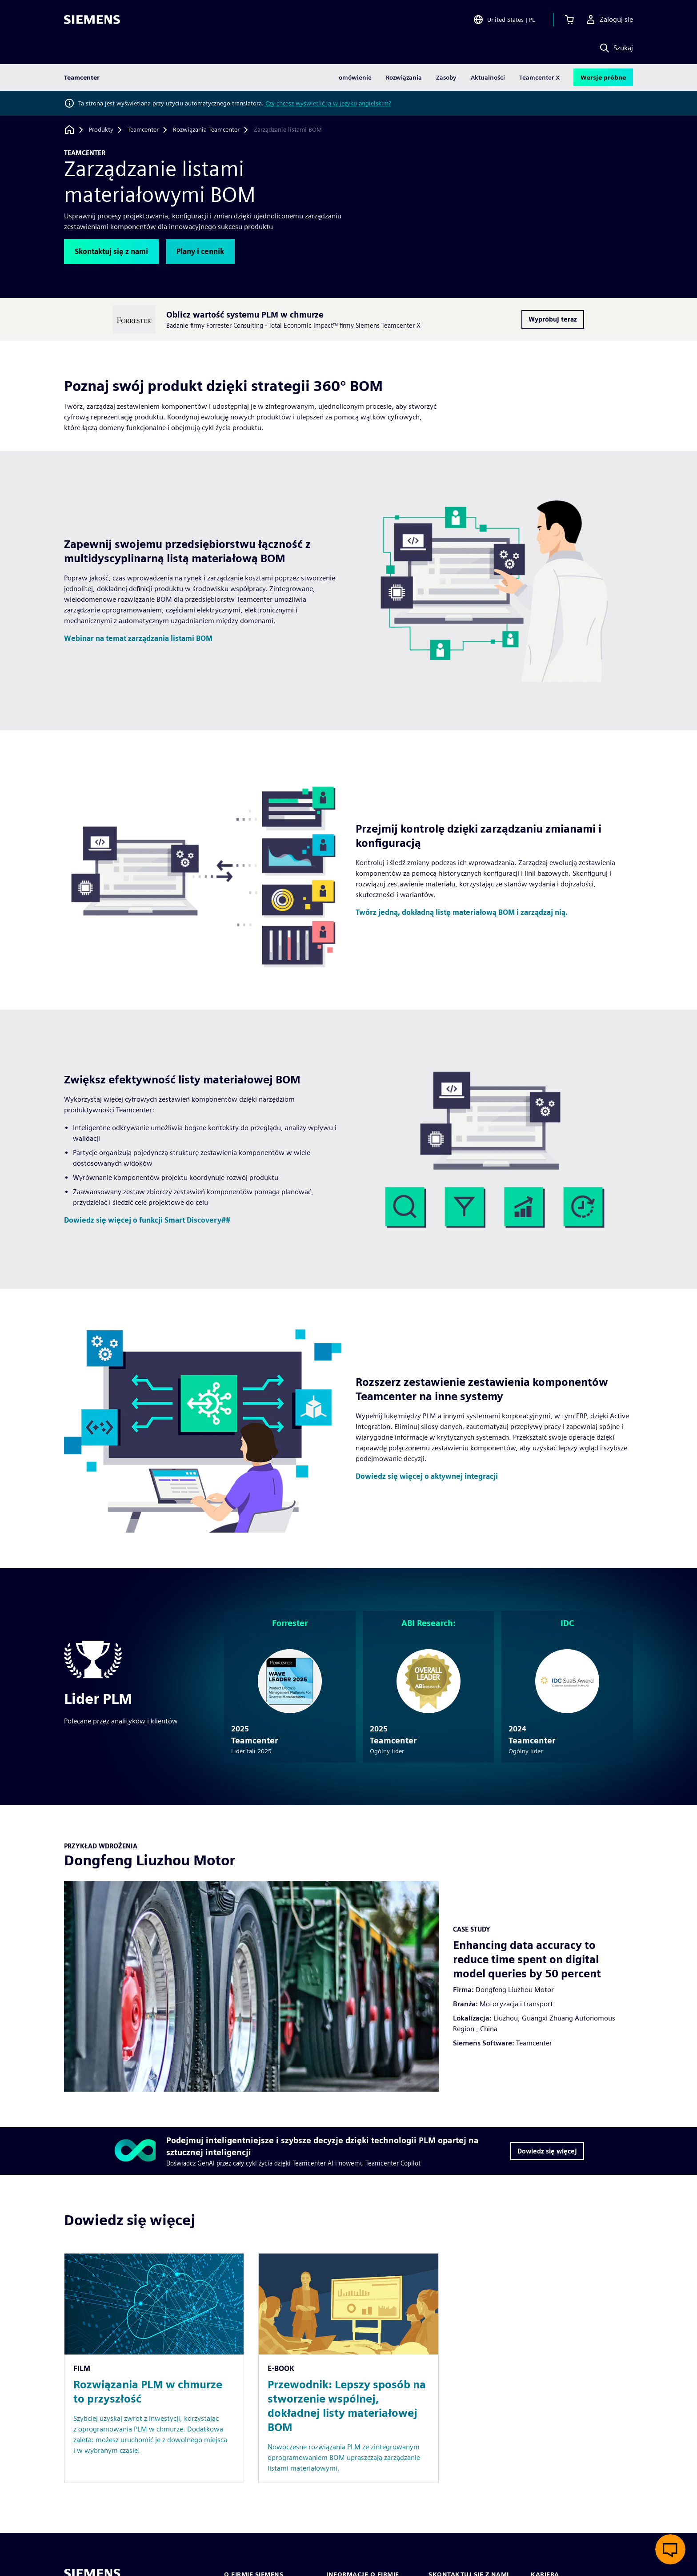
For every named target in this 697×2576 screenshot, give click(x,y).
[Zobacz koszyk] (569, 19)
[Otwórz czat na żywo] (670, 2549)
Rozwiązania (404, 77)
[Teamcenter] (143, 130)
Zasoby (446, 77)
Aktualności (488, 77)
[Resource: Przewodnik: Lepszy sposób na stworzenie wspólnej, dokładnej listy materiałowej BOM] (348, 2368)
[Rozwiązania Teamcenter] (206, 130)
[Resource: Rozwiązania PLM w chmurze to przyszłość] (154, 2368)
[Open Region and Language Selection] (504, 19)
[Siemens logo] (92, 19)
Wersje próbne (603, 77)
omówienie (355, 77)
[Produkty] (101, 130)
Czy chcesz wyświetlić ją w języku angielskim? (328, 103)
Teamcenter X (539, 77)
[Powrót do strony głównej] (69, 129)
